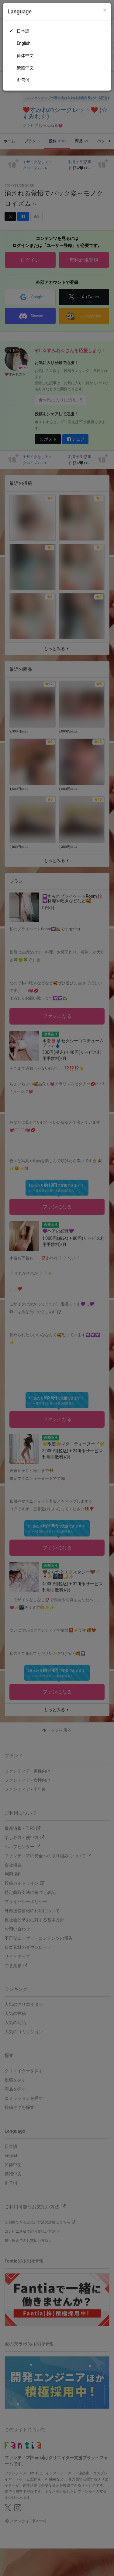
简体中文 (25, 55)
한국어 (23, 79)
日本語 (23, 31)
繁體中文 (25, 67)
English (23, 43)
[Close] (104, 10)
